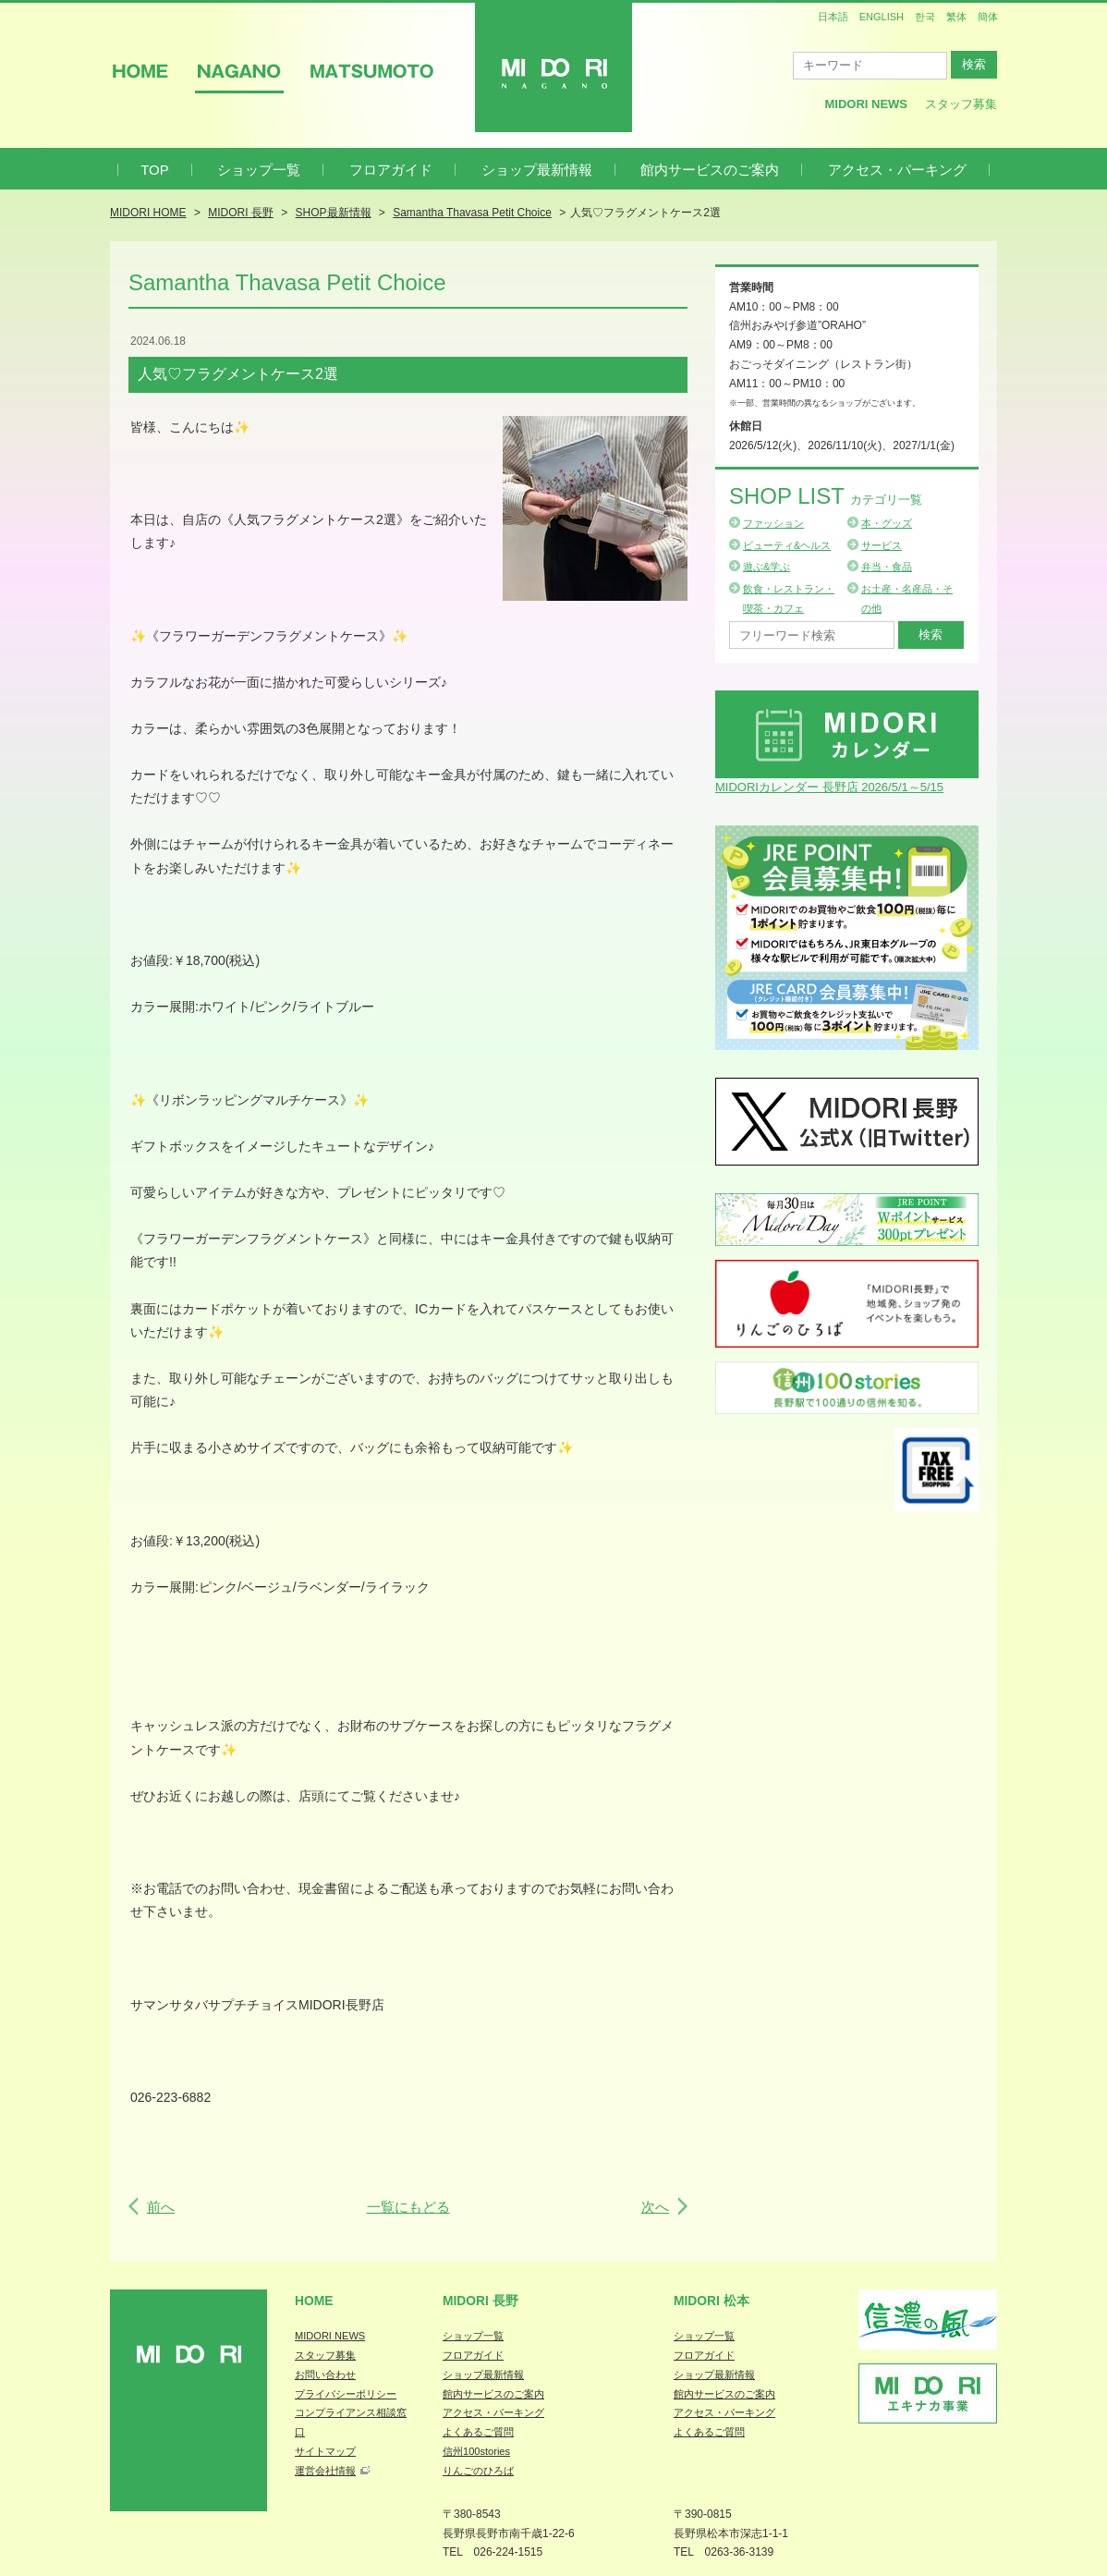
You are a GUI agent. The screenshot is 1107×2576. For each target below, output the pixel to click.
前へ (161, 2207)
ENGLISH (881, 16)
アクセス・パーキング (897, 170)
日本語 (833, 16)
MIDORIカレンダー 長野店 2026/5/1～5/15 (829, 787)
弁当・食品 (886, 566)
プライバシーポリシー (345, 2393)
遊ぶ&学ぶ (766, 566)
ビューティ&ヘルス (787, 545)
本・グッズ (886, 523)
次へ (655, 2207)
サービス (881, 545)
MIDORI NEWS (330, 2335)
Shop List (825, 495)
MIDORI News (865, 104)
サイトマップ (325, 2451)
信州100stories (476, 2451)
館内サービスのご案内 (709, 170)
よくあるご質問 (478, 2431)
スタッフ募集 (961, 104)
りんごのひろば (478, 2470)
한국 (925, 16)
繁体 (956, 16)
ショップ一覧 (258, 170)
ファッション (773, 523)
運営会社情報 (325, 2470)
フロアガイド (390, 170)
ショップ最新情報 (536, 170)
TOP (154, 170)
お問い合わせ (325, 2374)
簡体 (988, 16)
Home (314, 2300)
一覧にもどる (408, 2207)
